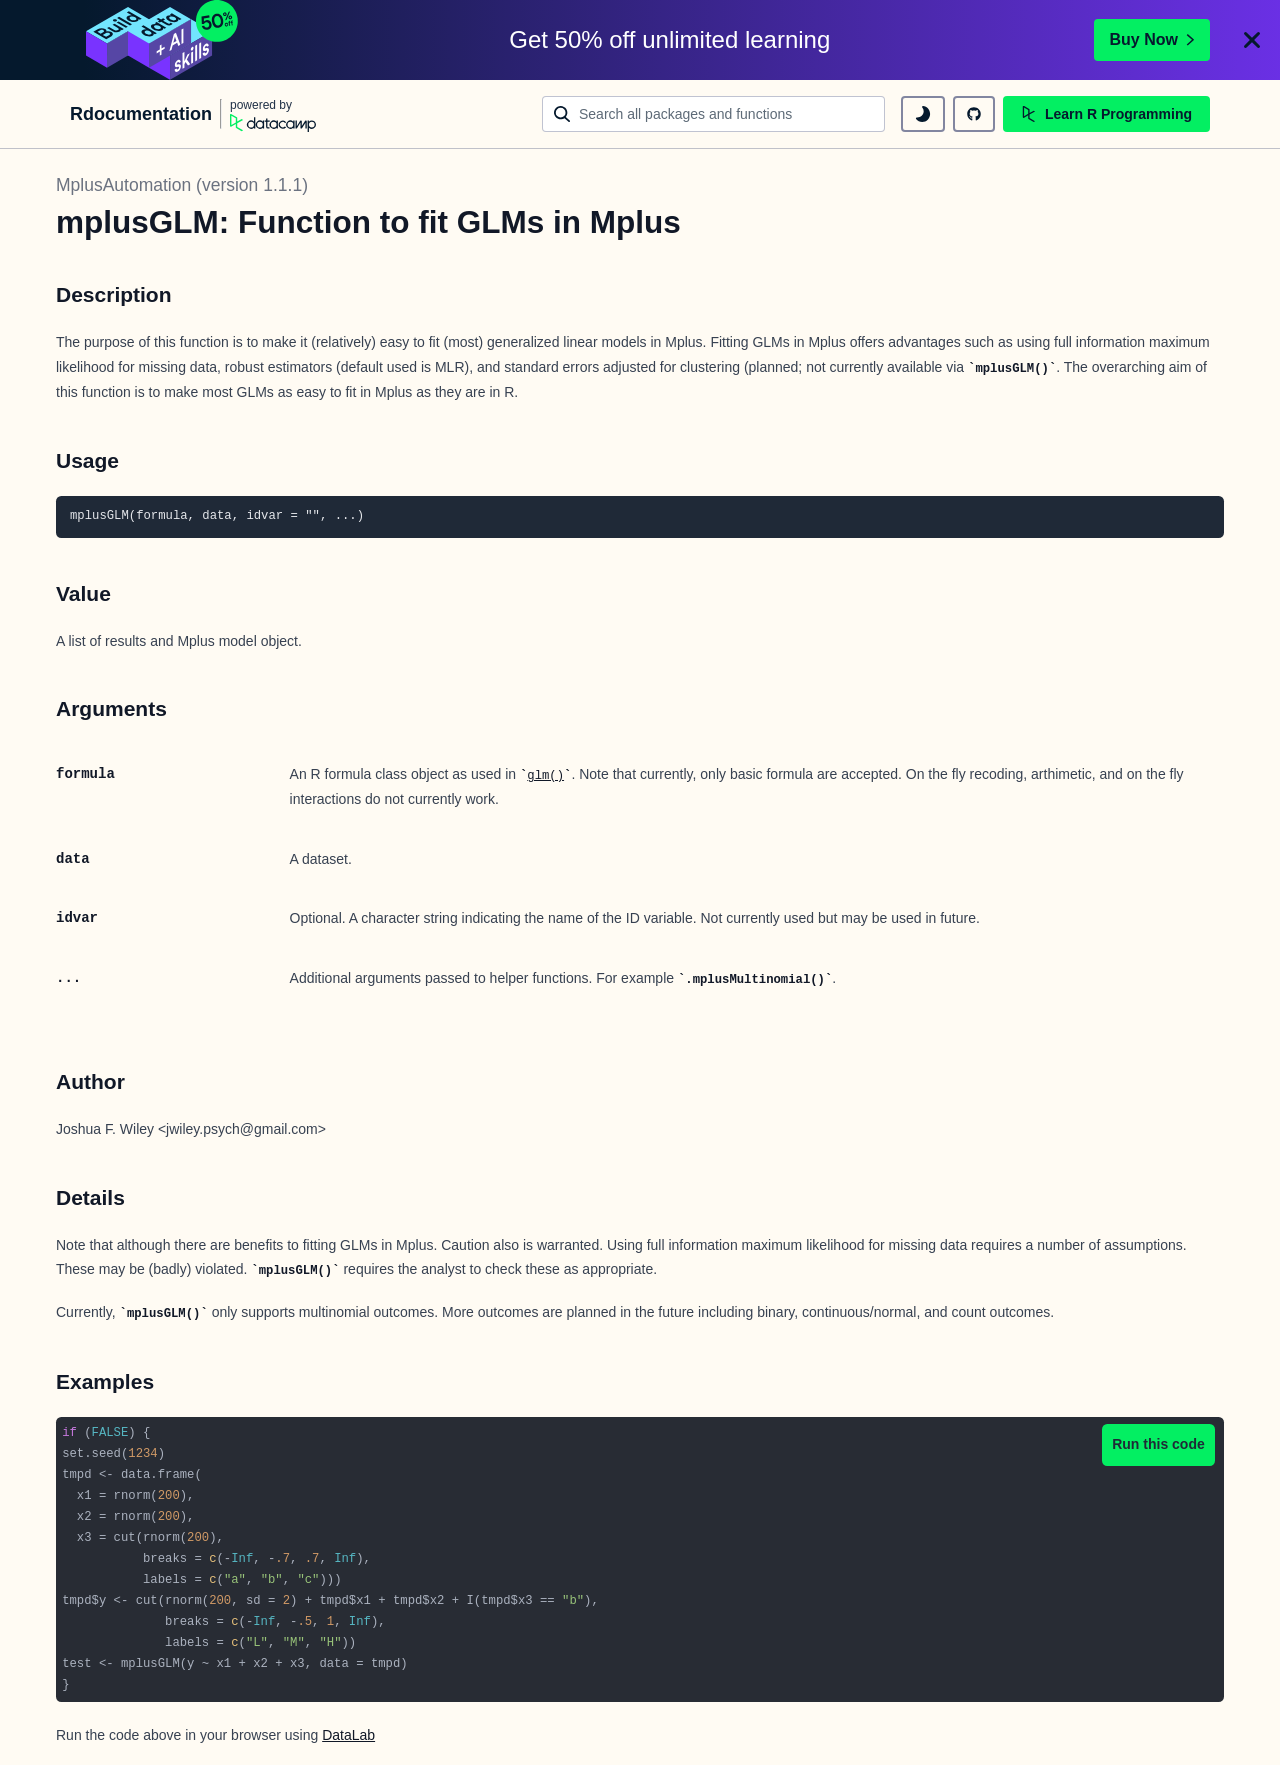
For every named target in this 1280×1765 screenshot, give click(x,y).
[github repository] (974, 114)
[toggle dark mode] (923, 114)
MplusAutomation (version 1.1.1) (182, 185)
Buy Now (1152, 39)
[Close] (1252, 40)
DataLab (348, 1735)
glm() (545, 776)
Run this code (1158, 1444)
